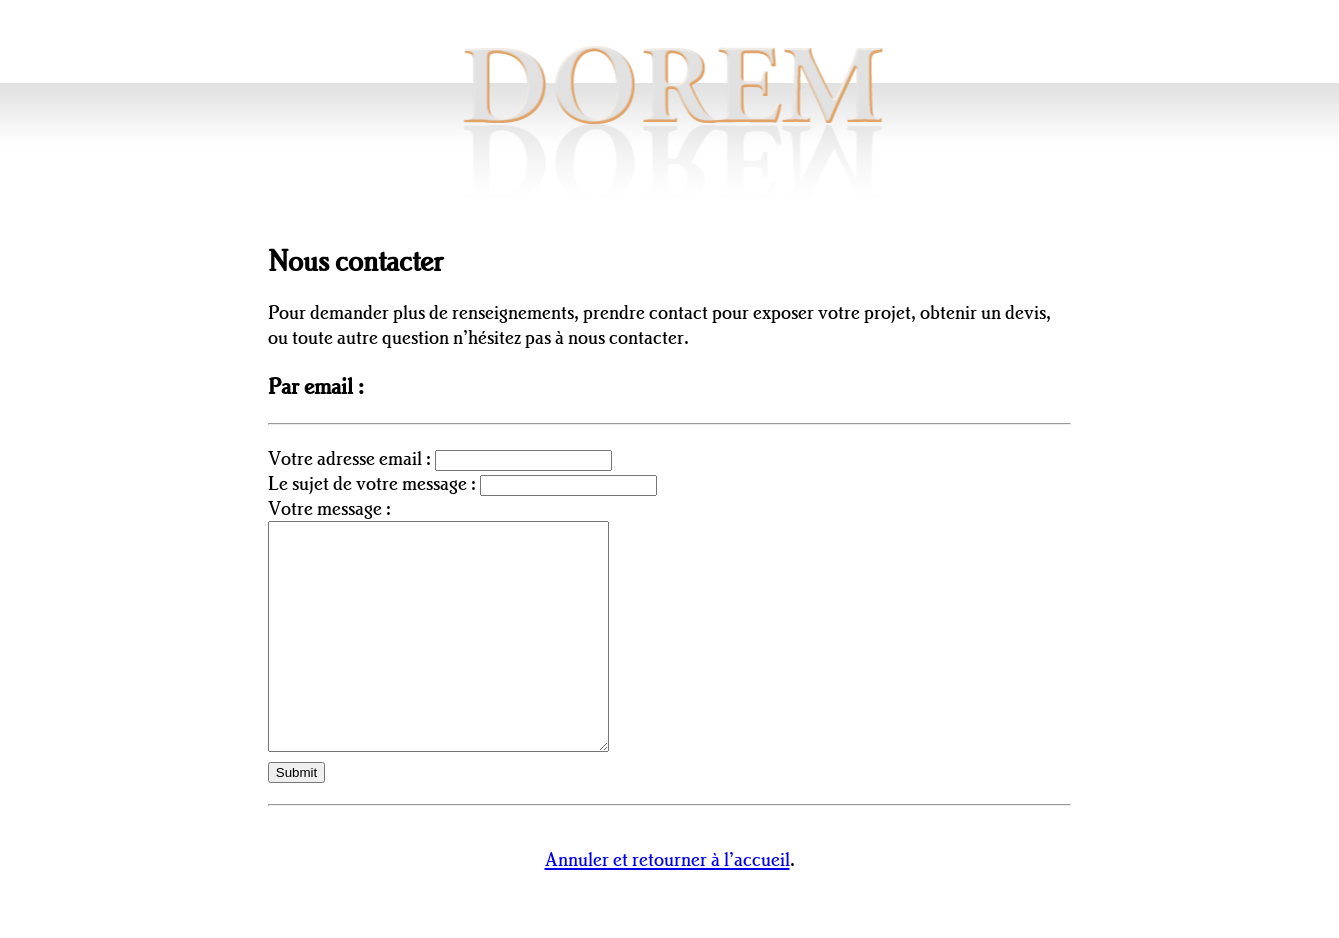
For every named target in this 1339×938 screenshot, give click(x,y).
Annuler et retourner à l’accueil (667, 904)
